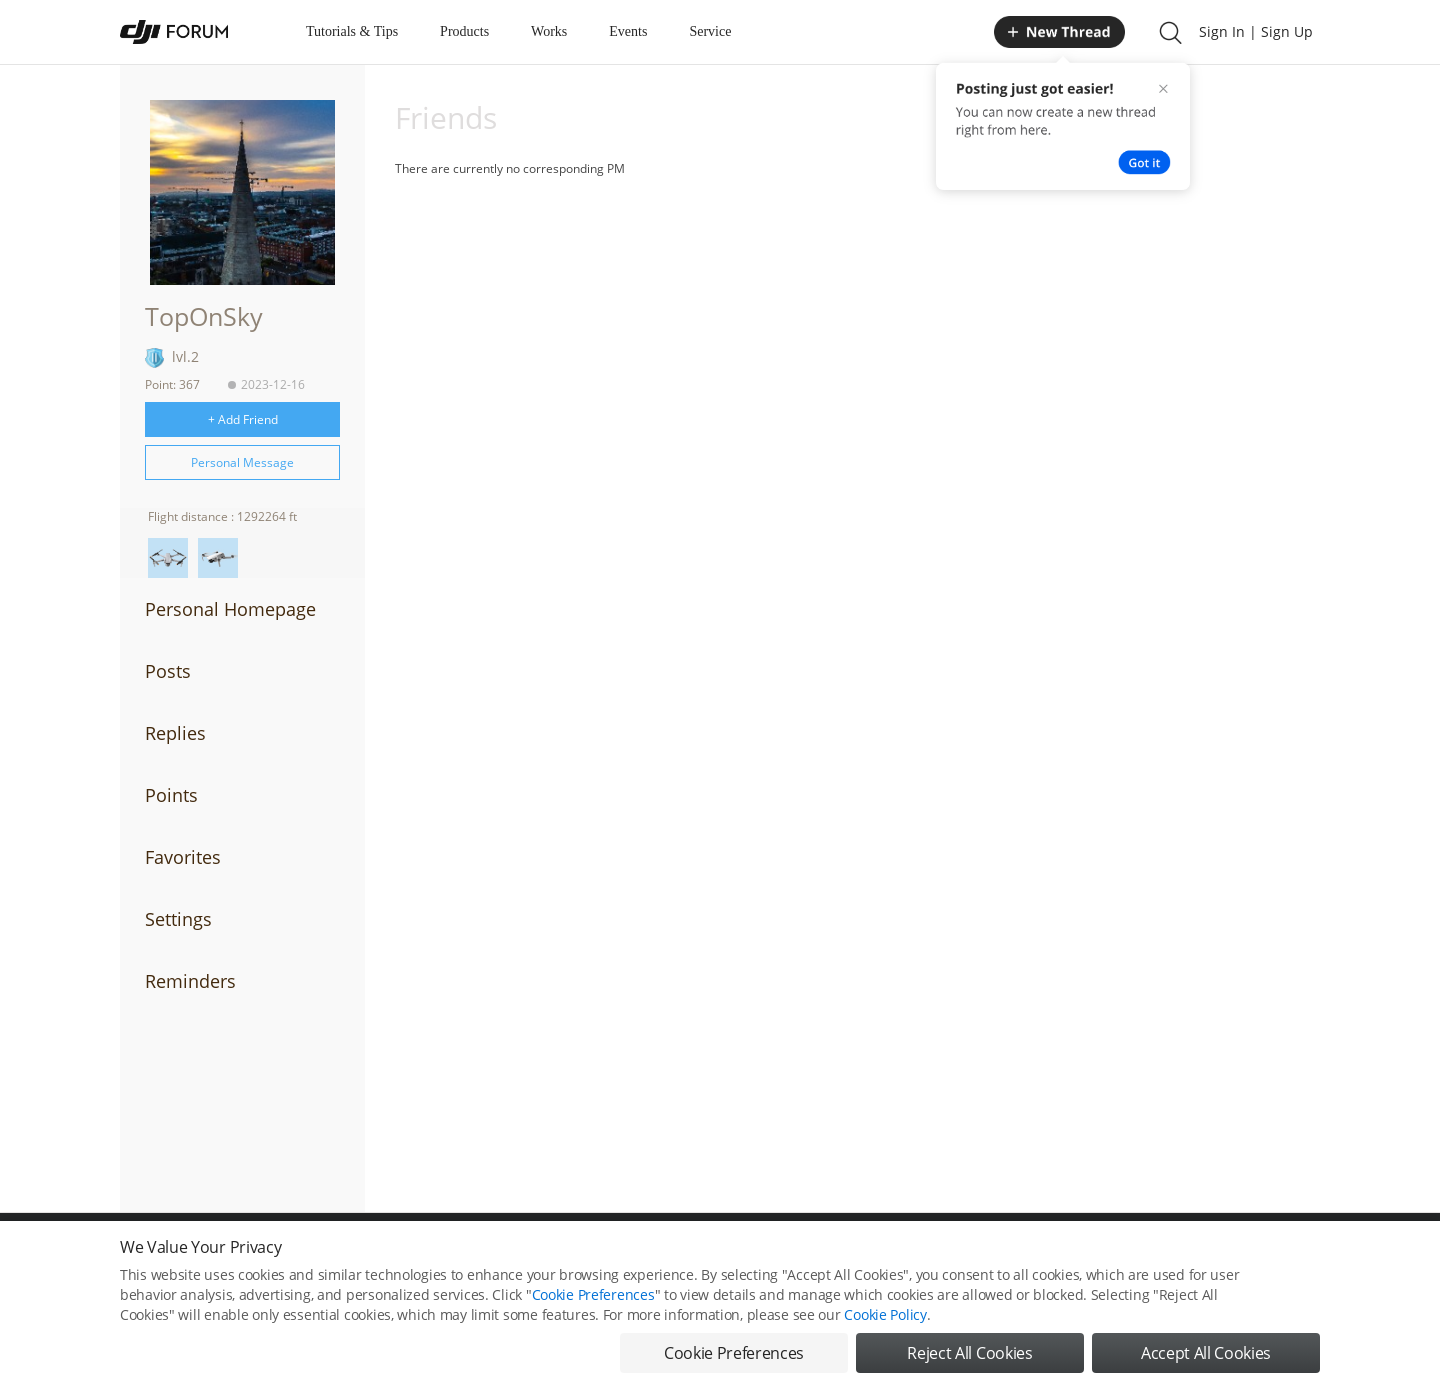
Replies (175, 733)
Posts (168, 671)
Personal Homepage (230, 609)
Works (549, 31)
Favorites (183, 857)
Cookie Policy (885, 1314)
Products (464, 31)
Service (710, 31)
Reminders (190, 981)
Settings (178, 919)
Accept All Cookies (1206, 1353)
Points (171, 795)
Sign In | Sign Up (1256, 31)
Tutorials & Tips (352, 31)
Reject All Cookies (969, 1353)
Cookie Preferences (593, 1294)
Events (628, 31)
